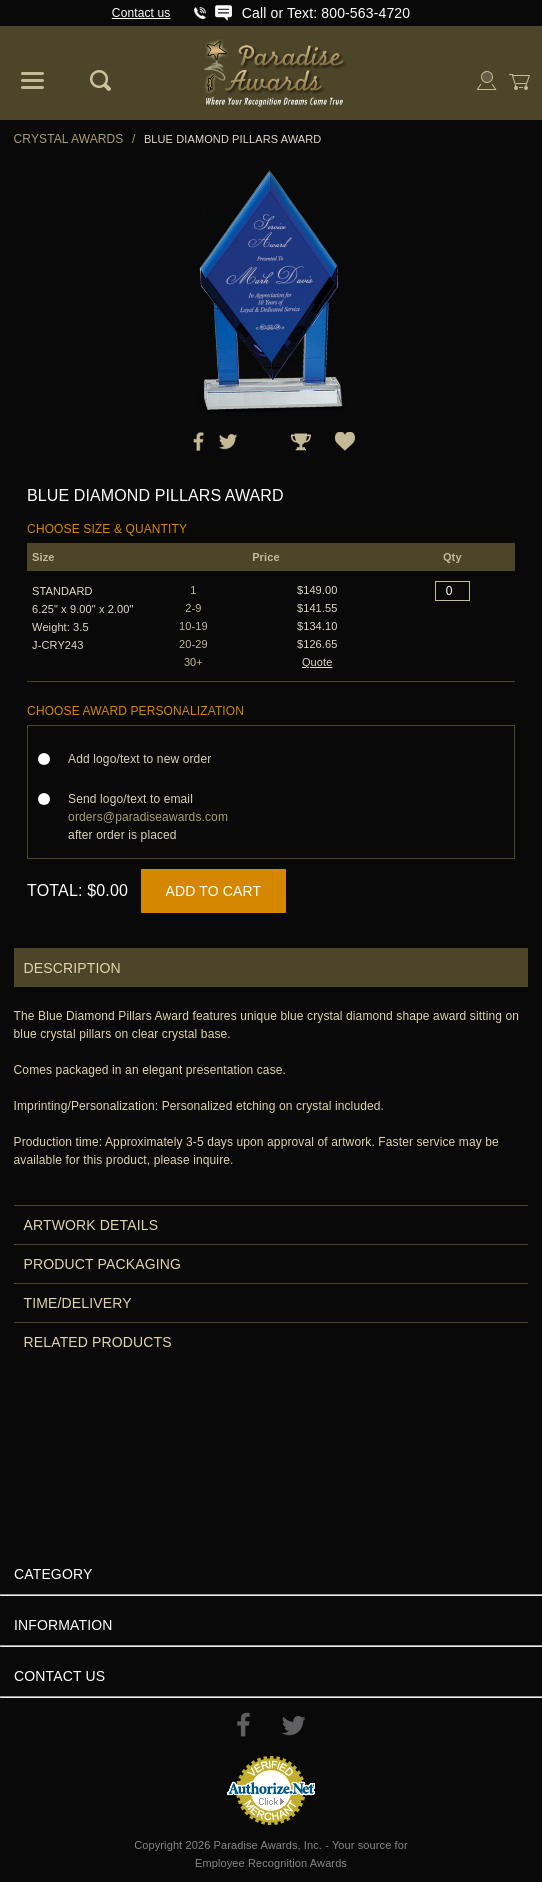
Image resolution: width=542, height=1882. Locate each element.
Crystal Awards (69, 139)
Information (63, 1625)
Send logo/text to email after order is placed (148, 817)
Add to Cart (214, 891)
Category (53, 1574)
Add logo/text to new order (145, 759)
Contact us (141, 13)
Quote (317, 662)
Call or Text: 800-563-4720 (326, 13)
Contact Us (59, 1676)
